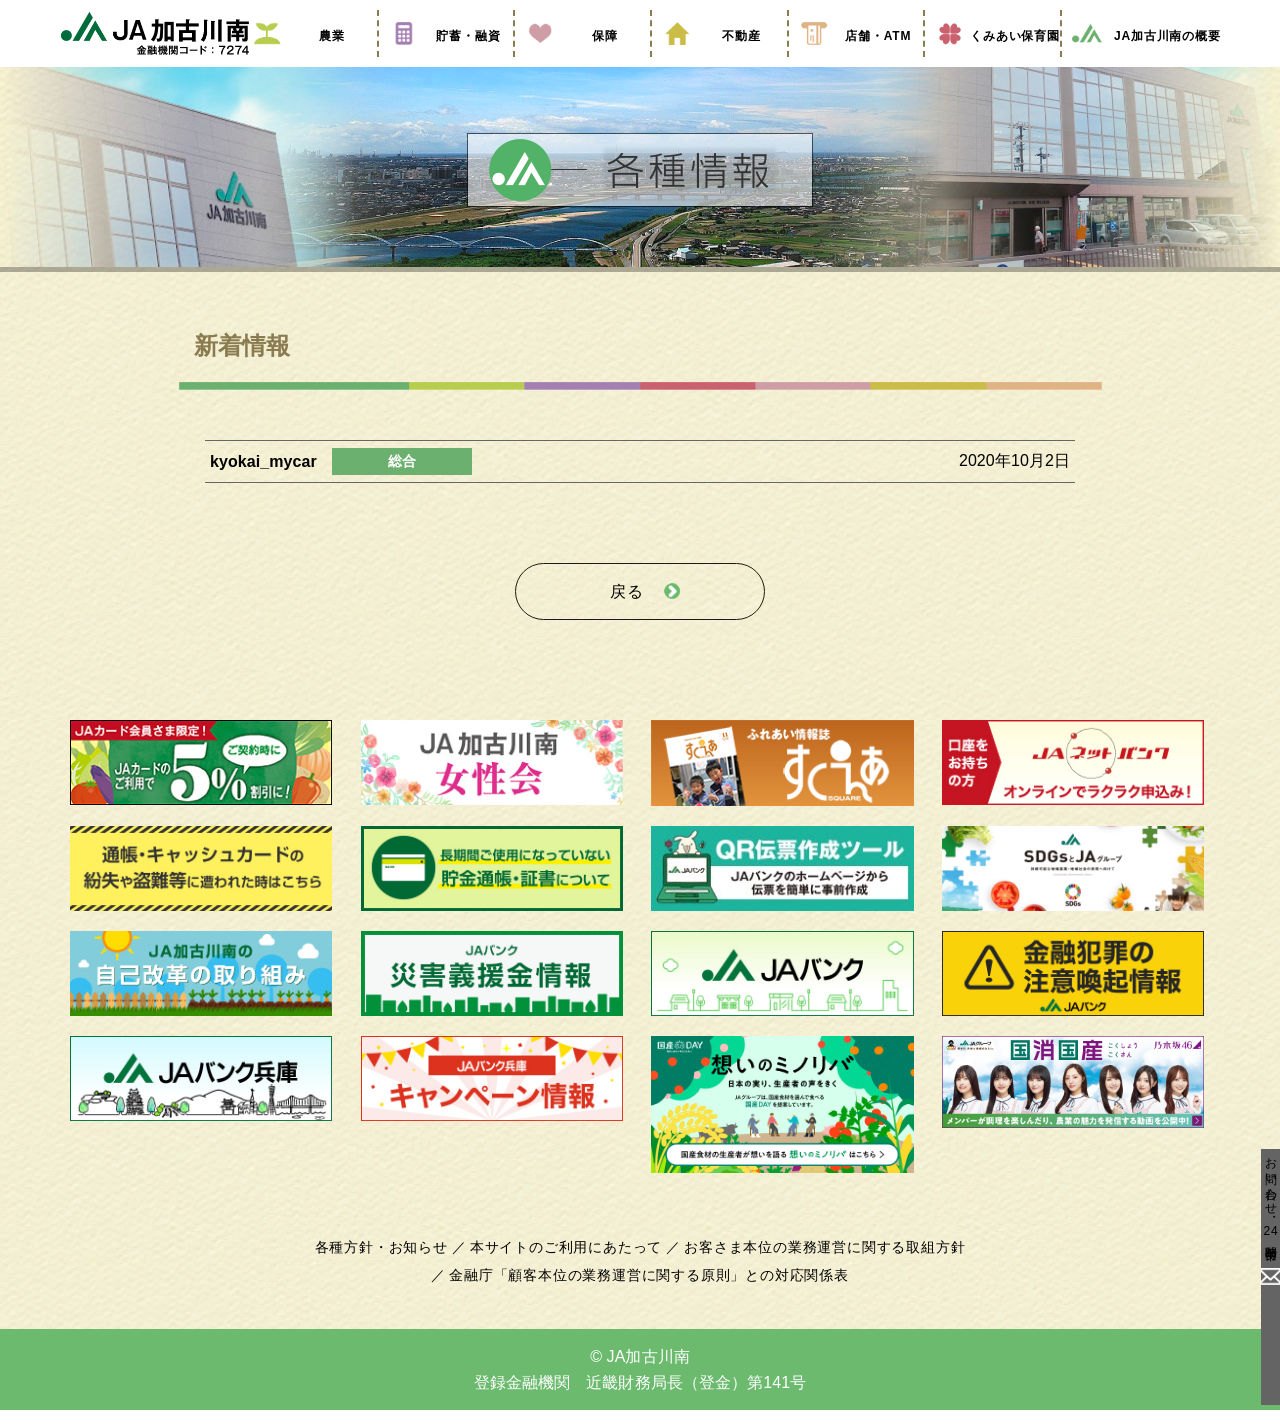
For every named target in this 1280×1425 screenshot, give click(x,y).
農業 (309, 63)
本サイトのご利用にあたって (569, 1262)
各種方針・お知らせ (392, 1262)
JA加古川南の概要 (1145, 63)
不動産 (719, 63)
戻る (627, 611)
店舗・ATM (856, 63)
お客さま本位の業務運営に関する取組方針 (817, 1262)
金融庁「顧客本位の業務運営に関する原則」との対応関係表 (649, 1290)
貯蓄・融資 (446, 63)
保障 (582, 63)
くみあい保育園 (992, 63)
